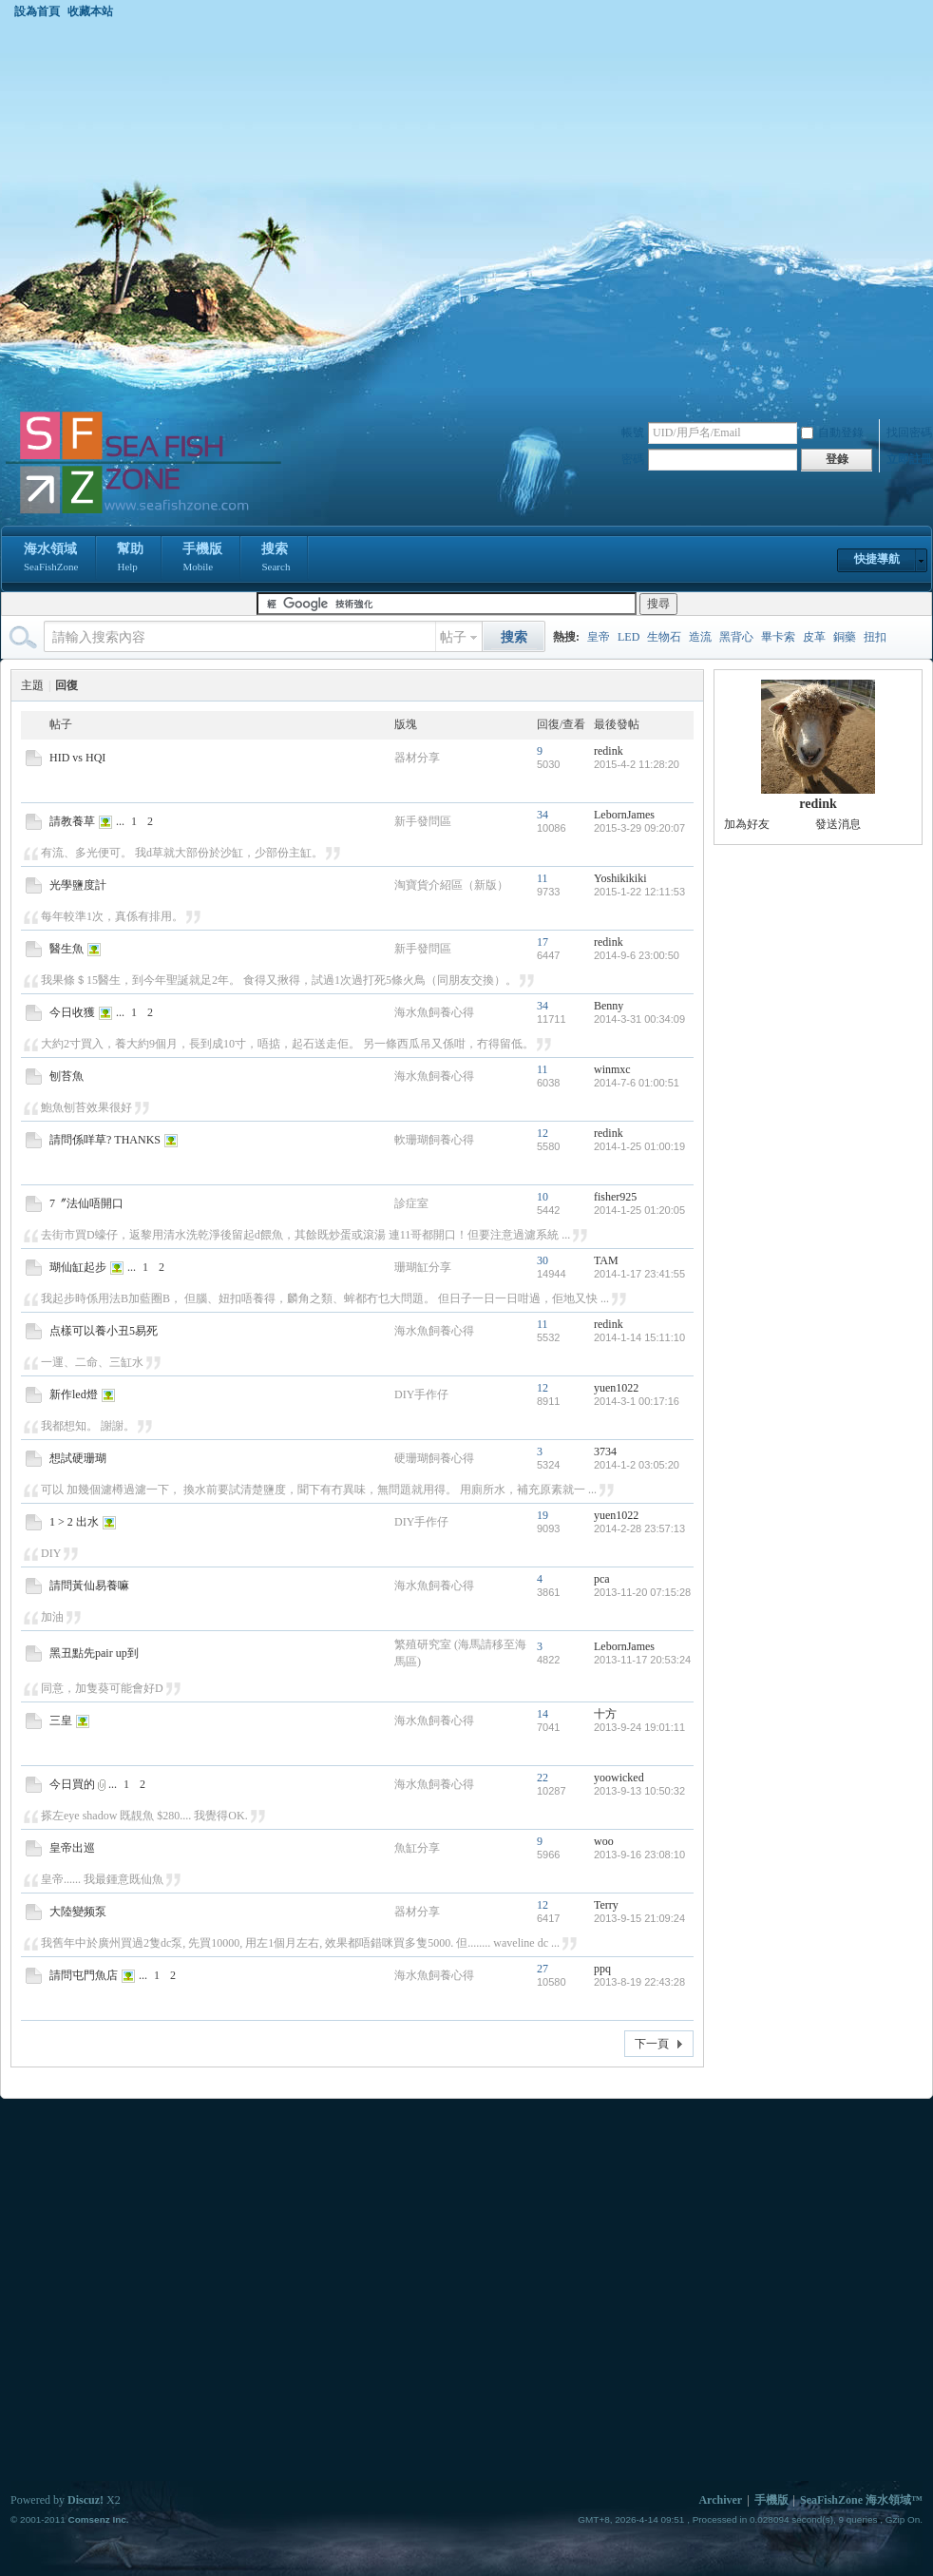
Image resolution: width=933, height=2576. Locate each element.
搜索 (275, 559)
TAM (606, 1260)
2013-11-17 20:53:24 (642, 1659)
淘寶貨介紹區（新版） (451, 885)
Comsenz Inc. (97, 2519)
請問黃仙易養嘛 (89, 1585)
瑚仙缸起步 (77, 1267)
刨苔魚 (66, 1076)
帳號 (632, 432)
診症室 (411, 1203)
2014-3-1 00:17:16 (636, 1401)
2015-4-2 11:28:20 (636, 764)
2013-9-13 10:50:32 (639, 1791)
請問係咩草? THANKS (105, 1139)
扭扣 (875, 637)
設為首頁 (37, 11)
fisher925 (615, 1196)
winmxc (612, 1069)
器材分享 (417, 757)
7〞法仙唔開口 (86, 1203)
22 (542, 1777)
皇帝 (598, 637)
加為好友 (747, 824)
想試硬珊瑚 (77, 1458)
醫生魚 (66, 948)
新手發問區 (422, 821)
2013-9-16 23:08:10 (639, 1854)
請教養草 (72, 821)
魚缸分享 (417, 1848)
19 (542, 1515)
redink (608, 751)
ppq (602, 1968)
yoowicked (619, 1777)
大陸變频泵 (77, 1911)
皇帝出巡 (72, 1848)
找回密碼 (909, 432)
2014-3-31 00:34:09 (639, 1019)
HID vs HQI (77, 757)
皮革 (814, 637)
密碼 (632, 459)
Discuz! (85, 2500)
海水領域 (51, 559)
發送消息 (838, 824)
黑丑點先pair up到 (94, 1653)
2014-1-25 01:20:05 (639, 1210)
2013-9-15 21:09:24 (639, 1918)
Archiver (720, 2500)
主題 (32, 685)
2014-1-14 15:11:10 (639, 1337)
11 (542, 878)
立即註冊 (909, 459)
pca (602, 1579)
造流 (700, 637)
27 (542, 1968)
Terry (606, 1905)
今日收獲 (72, 1012)
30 (542, 1260)
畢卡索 (778, 637)
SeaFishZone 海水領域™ (861, 2500)
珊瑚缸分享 (422, 1267)
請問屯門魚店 (83, 1975)
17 (542, 942)
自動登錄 (832, 432)
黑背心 (736, 637)
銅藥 (844, 637)
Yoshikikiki (620, 878)
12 (542, 1133)
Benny (608, 1005)
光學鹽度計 (77, 885)
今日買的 (72, 1784)
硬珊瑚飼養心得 (434, 1458)
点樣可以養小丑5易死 (103, 1330)
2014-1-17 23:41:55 (639, 1273)
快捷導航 (877, 559)
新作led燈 (73, 1394)
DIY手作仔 (421, 1394)
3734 (605, 1451)
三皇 (60, 1720)
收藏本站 (90, 11)
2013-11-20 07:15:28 (642, 1592)
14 (542, 1714)
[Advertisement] (196, 214)
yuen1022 (616, 1387)
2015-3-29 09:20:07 (639, 828)
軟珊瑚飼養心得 (434, 1139)
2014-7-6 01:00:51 (636, 1082)
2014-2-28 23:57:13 (639, 1528)
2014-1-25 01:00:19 (639, 1146)
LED (628, 637)
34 (542, 814)
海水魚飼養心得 (434, 1012)
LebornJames (624, 814)
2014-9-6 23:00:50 (636, 955)
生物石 (664, 637)
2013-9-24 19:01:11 (639, 1727)
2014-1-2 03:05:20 (636, 1465)
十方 (605, 1714)
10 (542, 1196)
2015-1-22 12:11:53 (639, 891)
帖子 (453, 637)
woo (604, 1841)
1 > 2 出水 (74, 1521)
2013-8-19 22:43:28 (639, 1982)
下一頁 (652, 2043)
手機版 (202, 559)
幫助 (130, 559)
